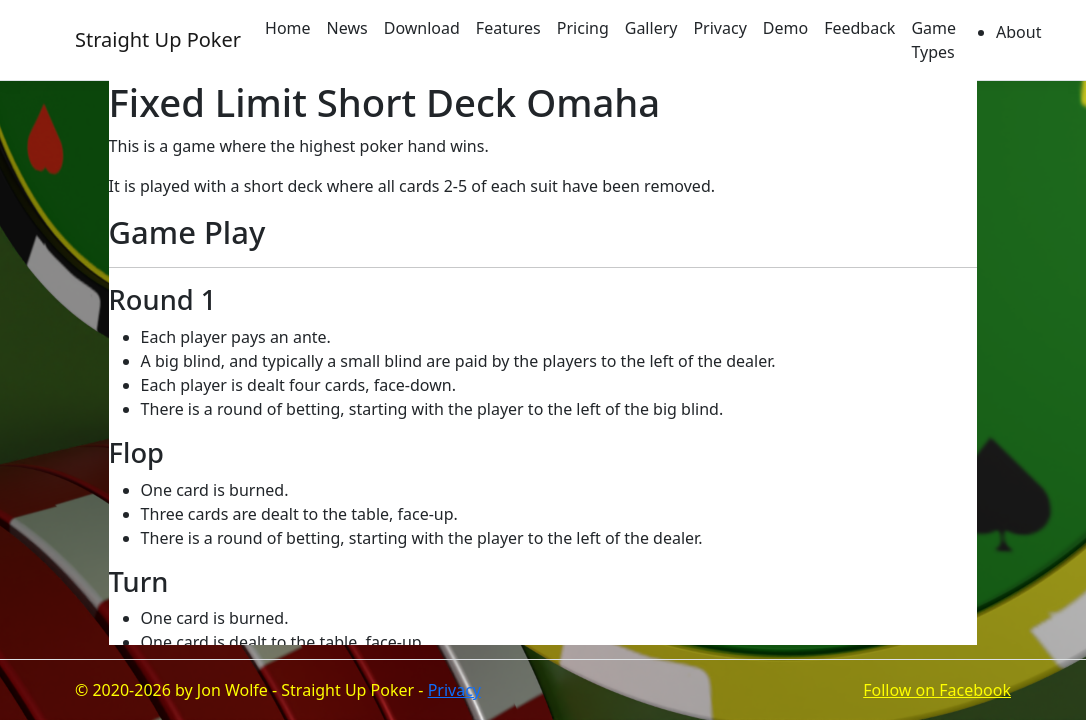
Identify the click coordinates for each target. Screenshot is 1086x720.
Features (508, 28)
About (1018, 32)
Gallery (651, 28)
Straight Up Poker (158, 39)
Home (288, 28)
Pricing (583, 28)
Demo (785, 28)
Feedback (859, 28)
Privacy (719, 28)
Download (422, 28)
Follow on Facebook (937, 690)
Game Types (933, 40)
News (347, 28)
